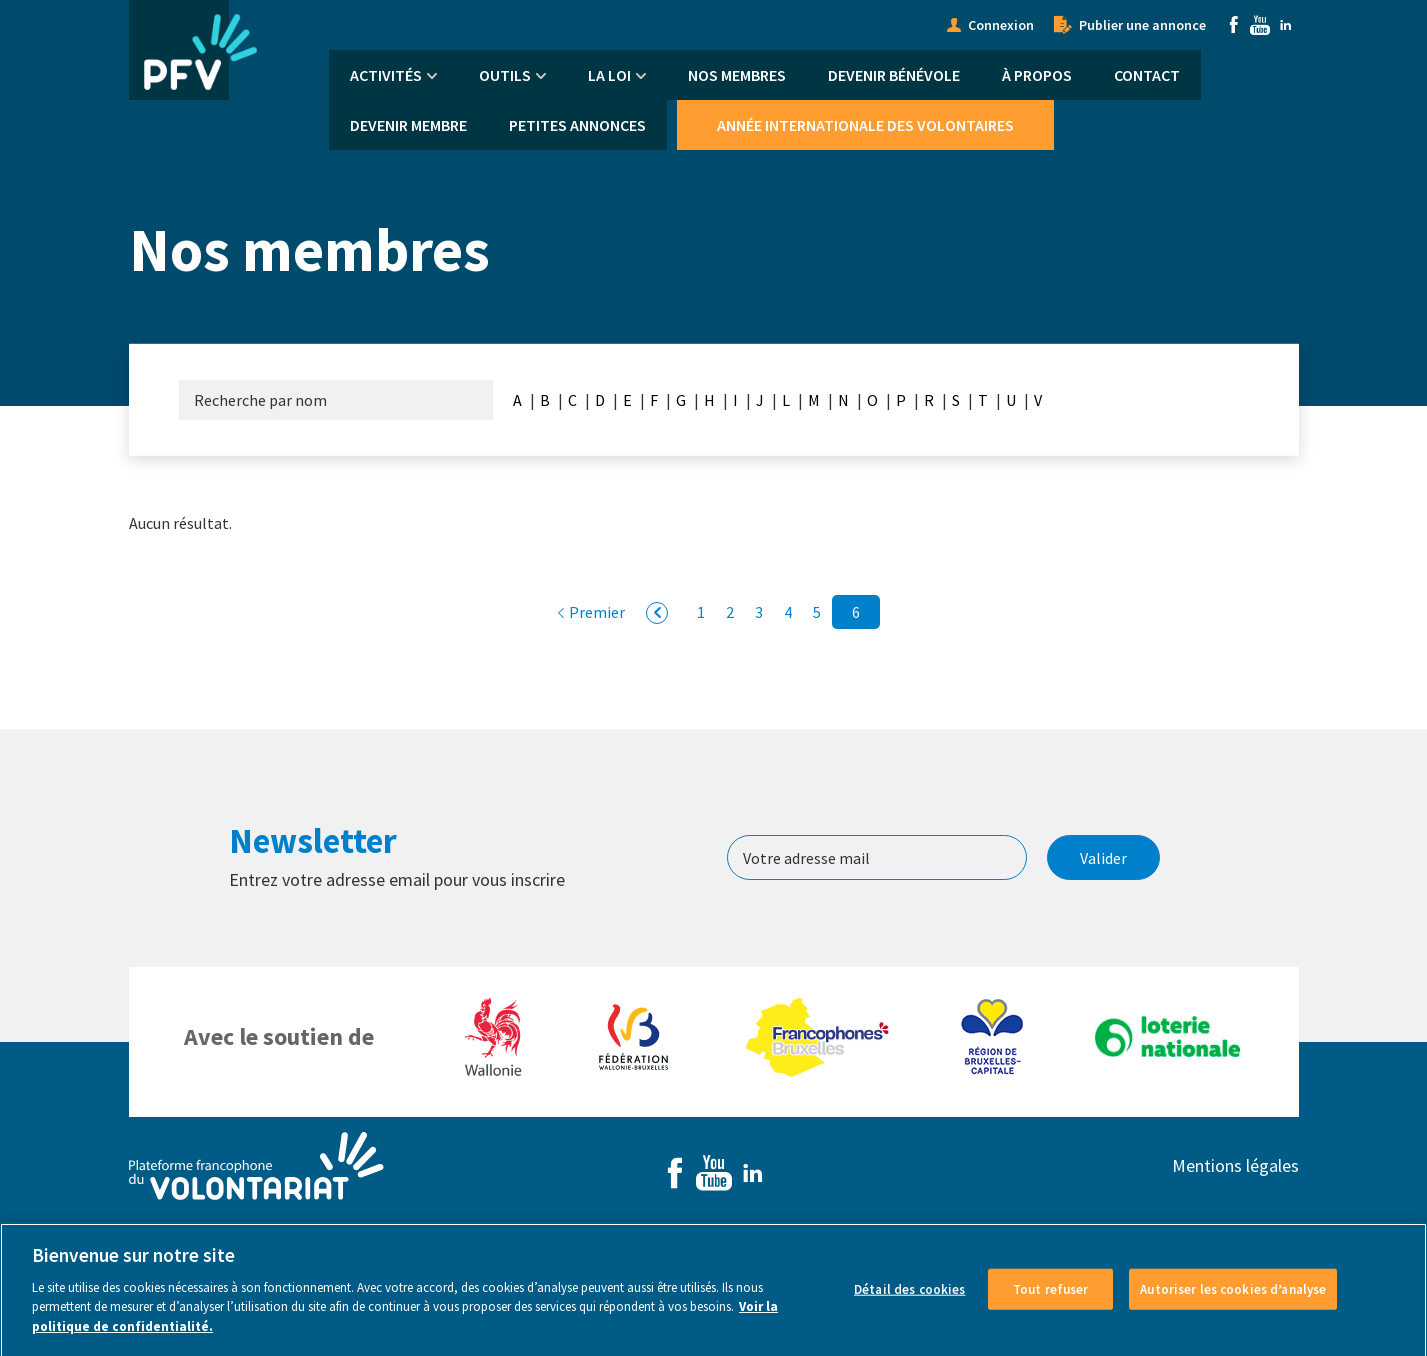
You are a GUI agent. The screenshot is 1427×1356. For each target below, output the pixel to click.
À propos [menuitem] (1037, 75)
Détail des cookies (909, 1304)
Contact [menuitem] (1147, 75)
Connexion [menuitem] (1001, 25)
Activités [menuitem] (386, 75)
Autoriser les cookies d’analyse (1233, 1304)
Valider (1103, 858)
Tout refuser (1051, 1304)
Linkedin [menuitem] (1286, 25)
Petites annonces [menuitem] (577, 125)
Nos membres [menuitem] (737, 75)
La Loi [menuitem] (609, 75)
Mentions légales (1235, 1165)
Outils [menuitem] (505, 75)
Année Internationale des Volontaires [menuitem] (865, 125)
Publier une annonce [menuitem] (1142, 25)
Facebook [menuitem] (1234, 25)
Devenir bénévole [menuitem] (894, 75)
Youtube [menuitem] (1260, 25)
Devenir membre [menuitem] (408, 125)
